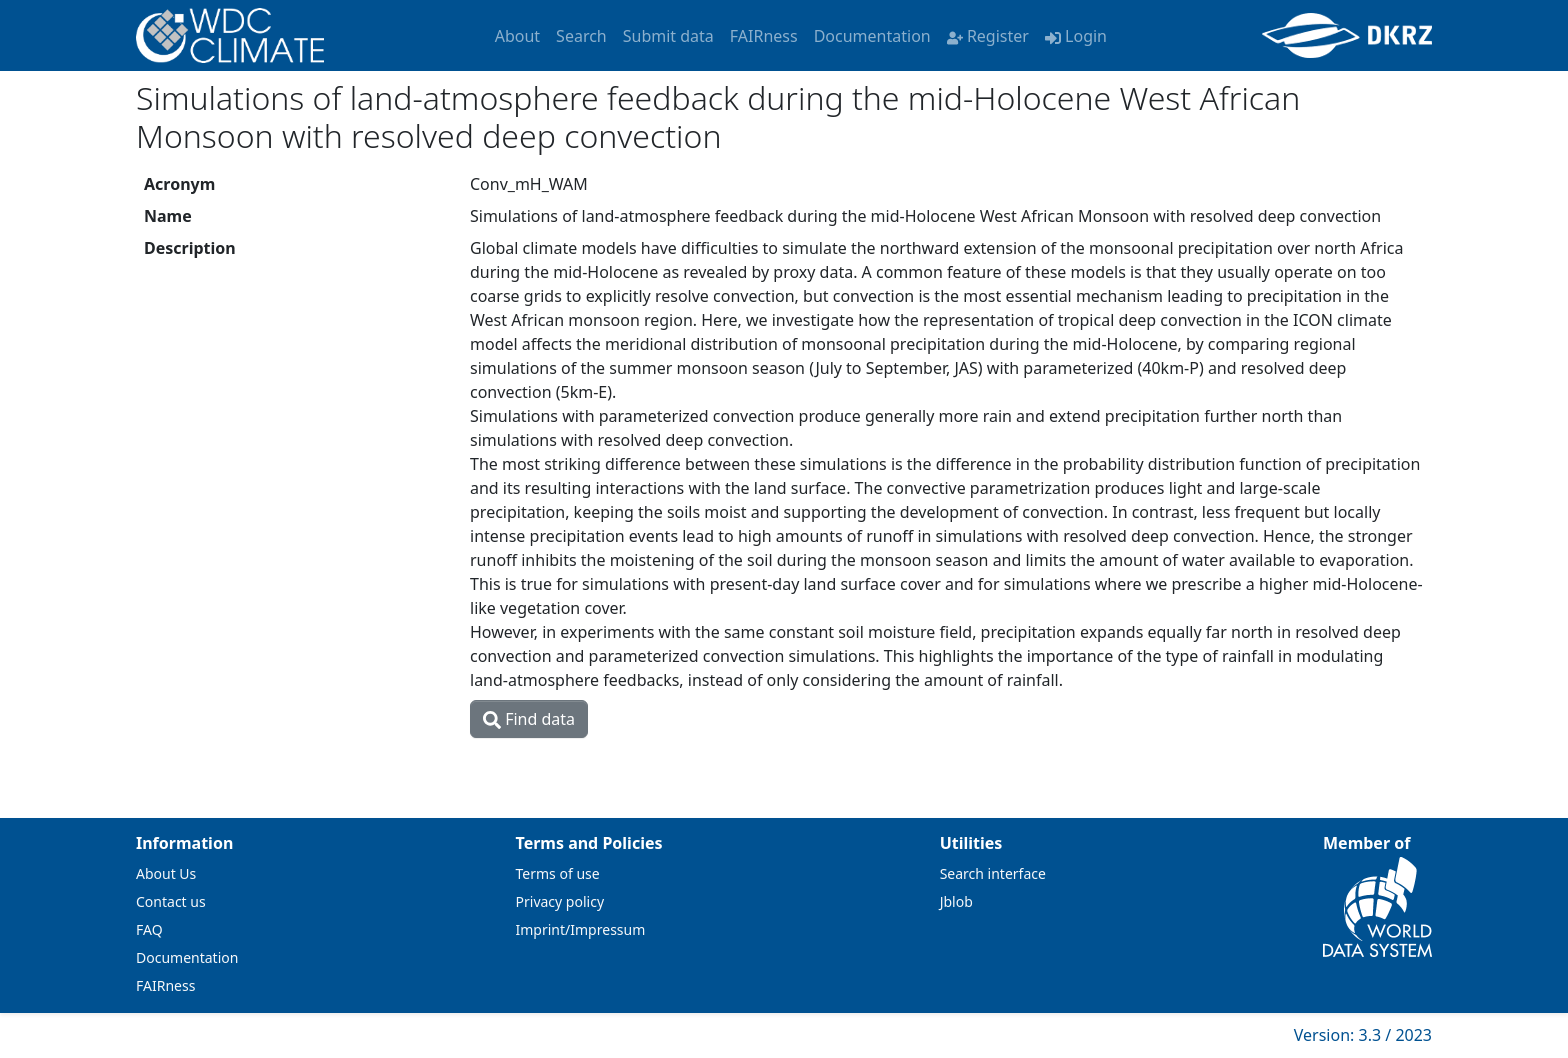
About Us (166, 873)
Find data (529, 719)
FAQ (149, 929)
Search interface (993, 873)
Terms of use (558, 873)
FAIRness (764, 36)
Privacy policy (560, 901)
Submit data (668, 36)
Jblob (956, 901)
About (517, 36)
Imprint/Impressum (581, 929)
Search (581, 36)
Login (1076, 36)
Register (988, 36)
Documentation (872, 36)
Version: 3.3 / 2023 (1363, 1035)
